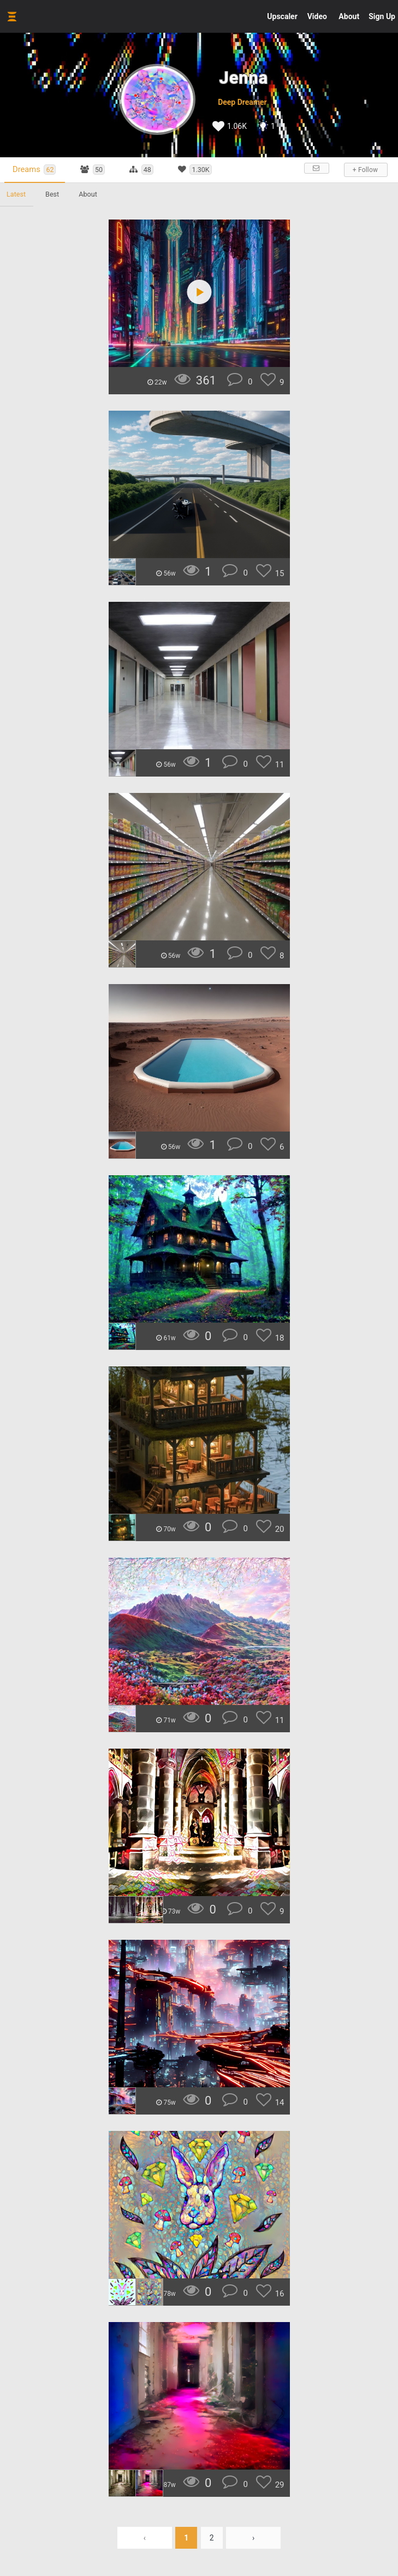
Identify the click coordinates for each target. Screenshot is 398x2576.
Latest (16, 194)
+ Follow (365, 170)
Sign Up (382, 16)
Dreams (34, 169)
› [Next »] (253, 2537)
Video (317, 16)
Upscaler (282, 16)
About (348, 16)
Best (52, 194)
